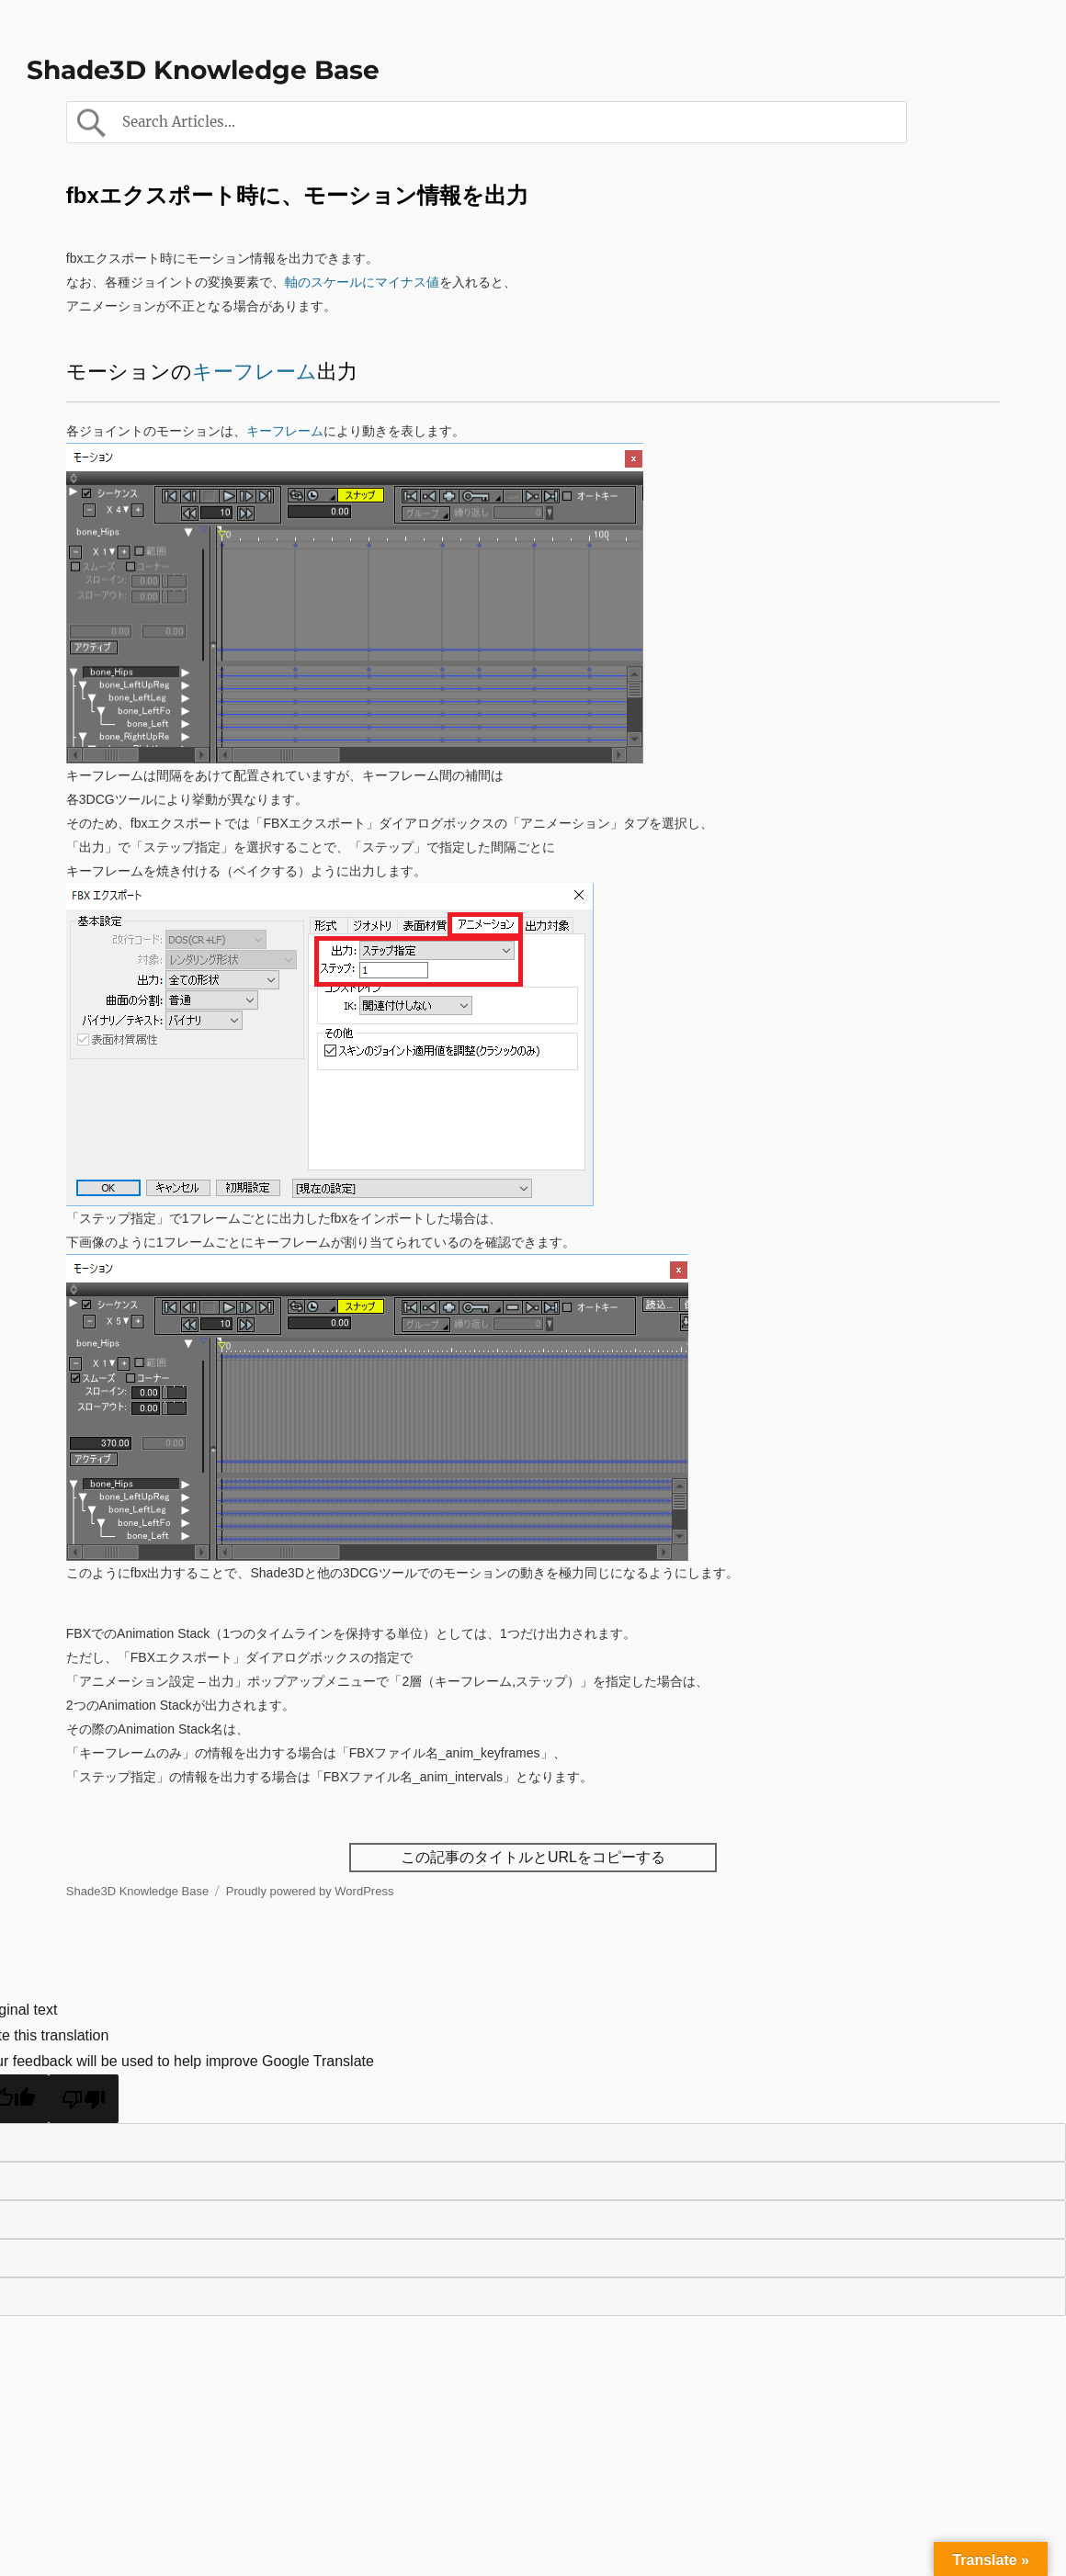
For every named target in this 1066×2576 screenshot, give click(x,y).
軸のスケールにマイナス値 (362, 282)
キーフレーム (254, 371)
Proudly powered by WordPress (310, 1891)
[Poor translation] (84, 2098)
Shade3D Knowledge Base (203, 69)
